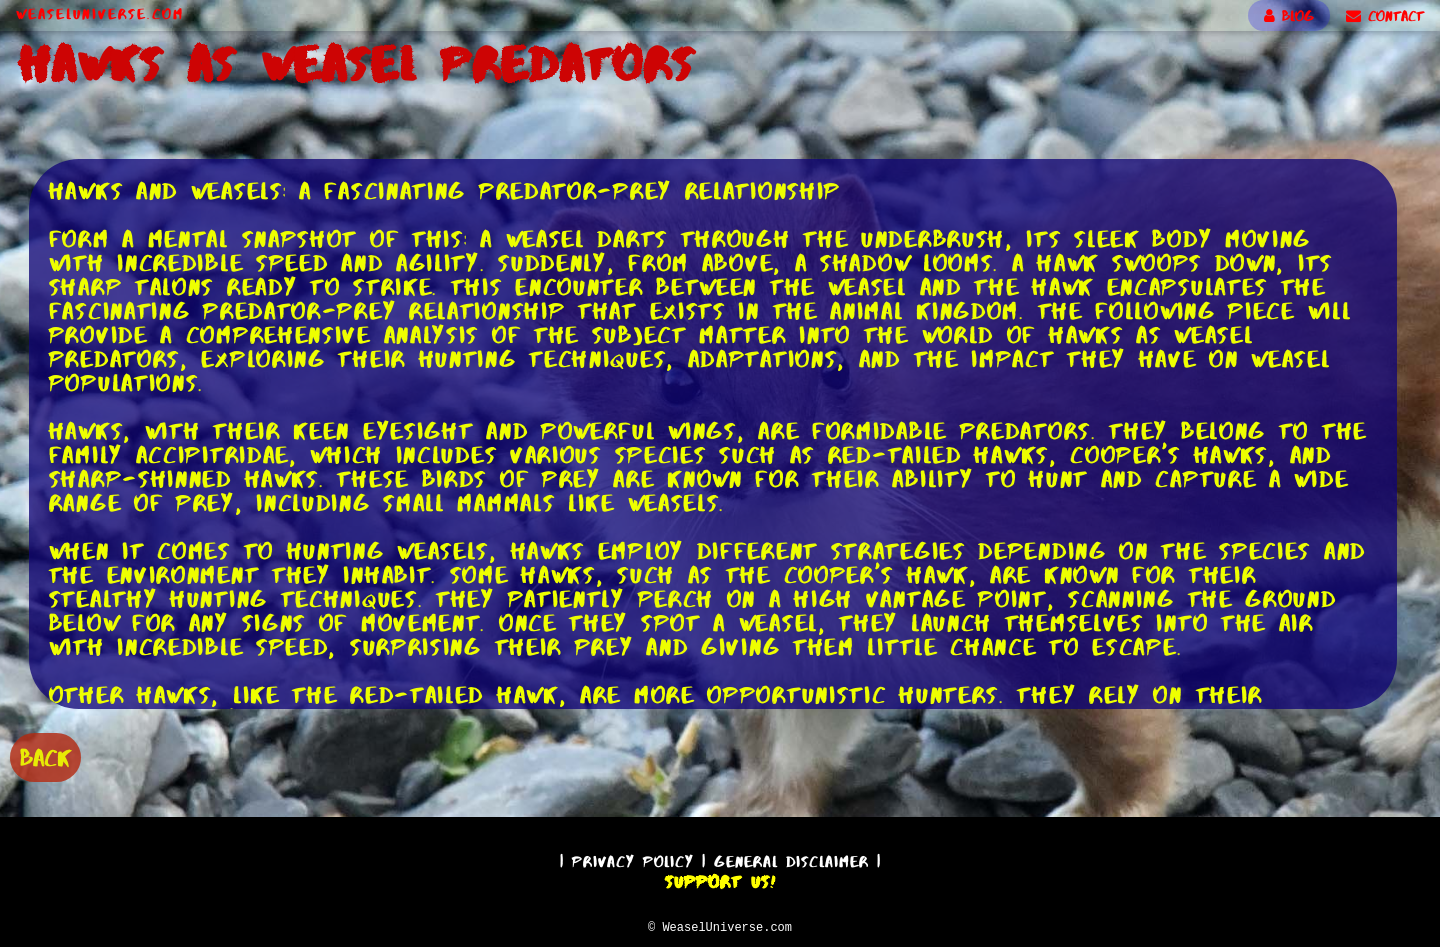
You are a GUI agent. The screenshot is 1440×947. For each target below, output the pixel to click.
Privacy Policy (633, 858)
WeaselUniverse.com (100, 14)
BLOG (1289, 16)
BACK (45, 755)
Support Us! (720, 879)
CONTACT (1385, 16)
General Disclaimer (791, 858)
